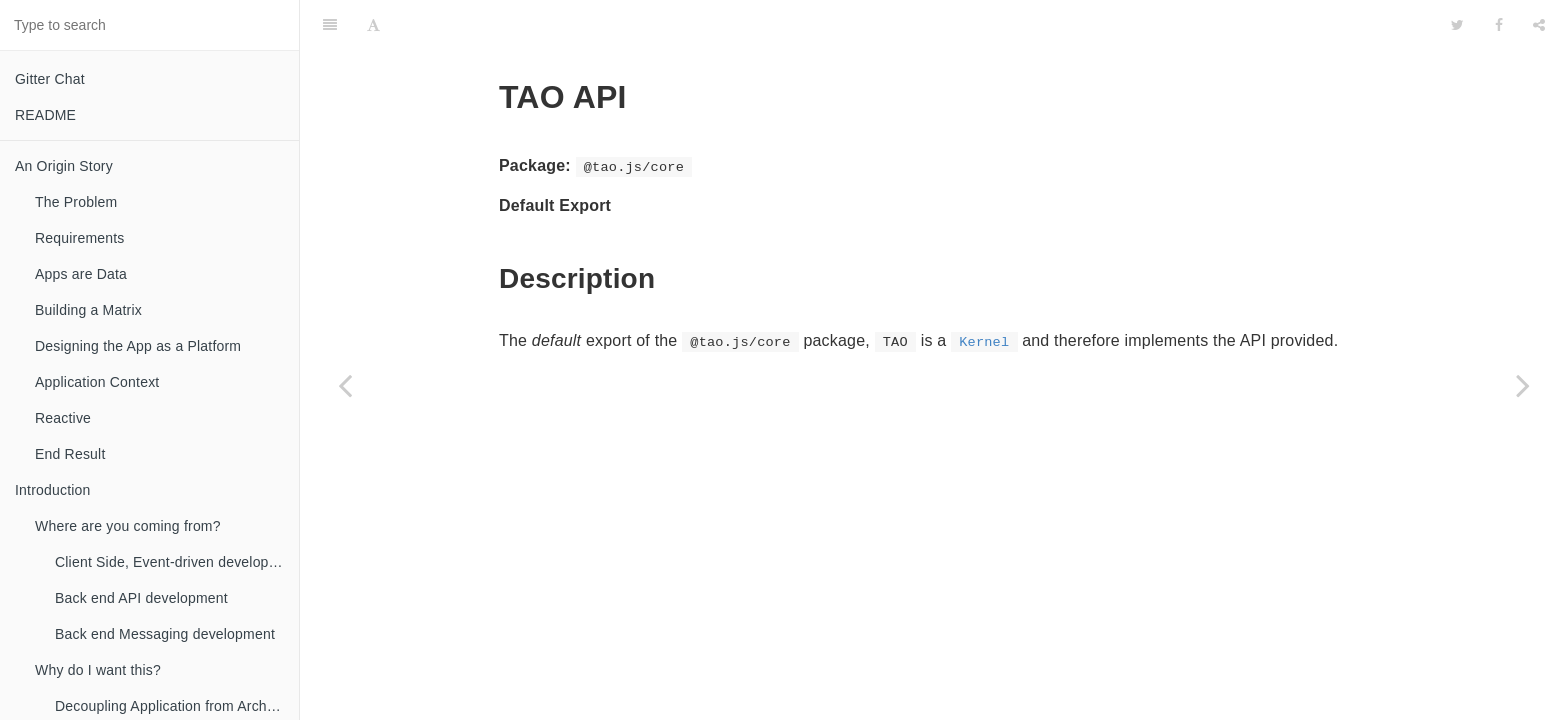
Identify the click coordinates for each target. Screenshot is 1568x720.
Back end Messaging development (165, 634)
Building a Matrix (88, 310)
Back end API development (141, 598)
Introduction (53, 490)
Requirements (80, 238)
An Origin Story (64, 166)
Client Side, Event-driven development (177, 562)
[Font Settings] (373, 25)
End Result (70, 454)
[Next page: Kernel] (1523, 385)
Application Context (97, 382)
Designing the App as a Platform (138, 346)
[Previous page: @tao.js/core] (345, 385)
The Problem (76, 202)
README (45, 115)
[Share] (1539, 25)
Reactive (63, 418)
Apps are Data (81, 274)
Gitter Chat (50, 79)
